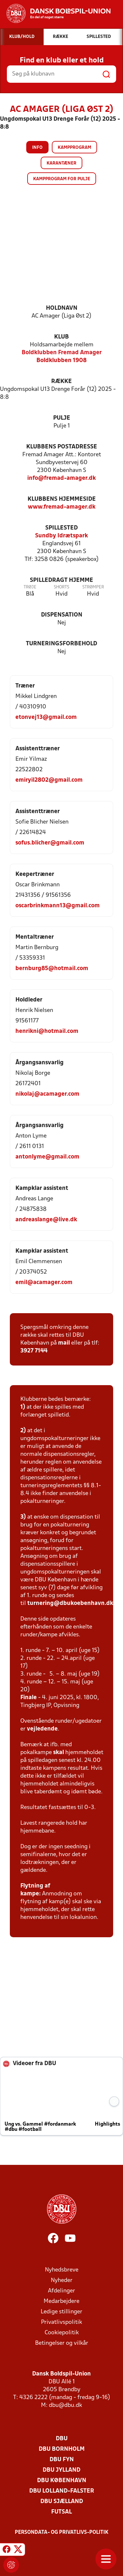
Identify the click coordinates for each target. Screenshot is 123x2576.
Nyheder (61, 2280)
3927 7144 (34, 1351)
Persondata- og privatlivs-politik (62, 2532)
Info (37, 148)
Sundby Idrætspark (61, 536)
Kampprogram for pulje (61, 179)
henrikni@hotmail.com (46, 1031)
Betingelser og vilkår (61, 2343)
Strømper (93, 587)
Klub (61, 337)
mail (64, 1343)
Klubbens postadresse (61, 447)
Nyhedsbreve (61, 2270)
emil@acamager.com (43, 1282)
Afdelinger (61, 2291)
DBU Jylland (61, 2470)
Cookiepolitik (62, 2333)
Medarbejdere (61, 2301)
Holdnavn (61, 308)
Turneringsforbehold (61, 644)
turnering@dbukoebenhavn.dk (70, 1603)
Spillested (61, 528)
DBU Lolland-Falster (61, 2491)
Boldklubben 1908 (61, 360)
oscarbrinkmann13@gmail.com (57, 906)
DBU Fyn (62, 2460)
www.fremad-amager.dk (61, 507)
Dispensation (61, 615)
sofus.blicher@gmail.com (49, 843)
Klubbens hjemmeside (62, 499)
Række (61, 381)
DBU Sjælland (61, 2501)
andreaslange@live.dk (46, 1220)
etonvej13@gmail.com (46, 717)
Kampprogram (74, 148)
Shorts (61, 587)
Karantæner (61, 163)
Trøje (30, 587)
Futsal (61, 2512)
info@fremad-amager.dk (61, 478)
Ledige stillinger (61, 2312)
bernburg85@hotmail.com (51, 968)
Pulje (61, 418)
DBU (62, 2439)
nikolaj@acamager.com (47, 1094)
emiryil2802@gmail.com (49, 780)
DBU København (61, 2480)
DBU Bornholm (62, 2449)
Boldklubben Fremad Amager (62, 353)
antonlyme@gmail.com (47, 1157)
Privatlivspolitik (61, 2322)
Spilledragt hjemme (61, 580)
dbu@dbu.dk (65, 2405)
